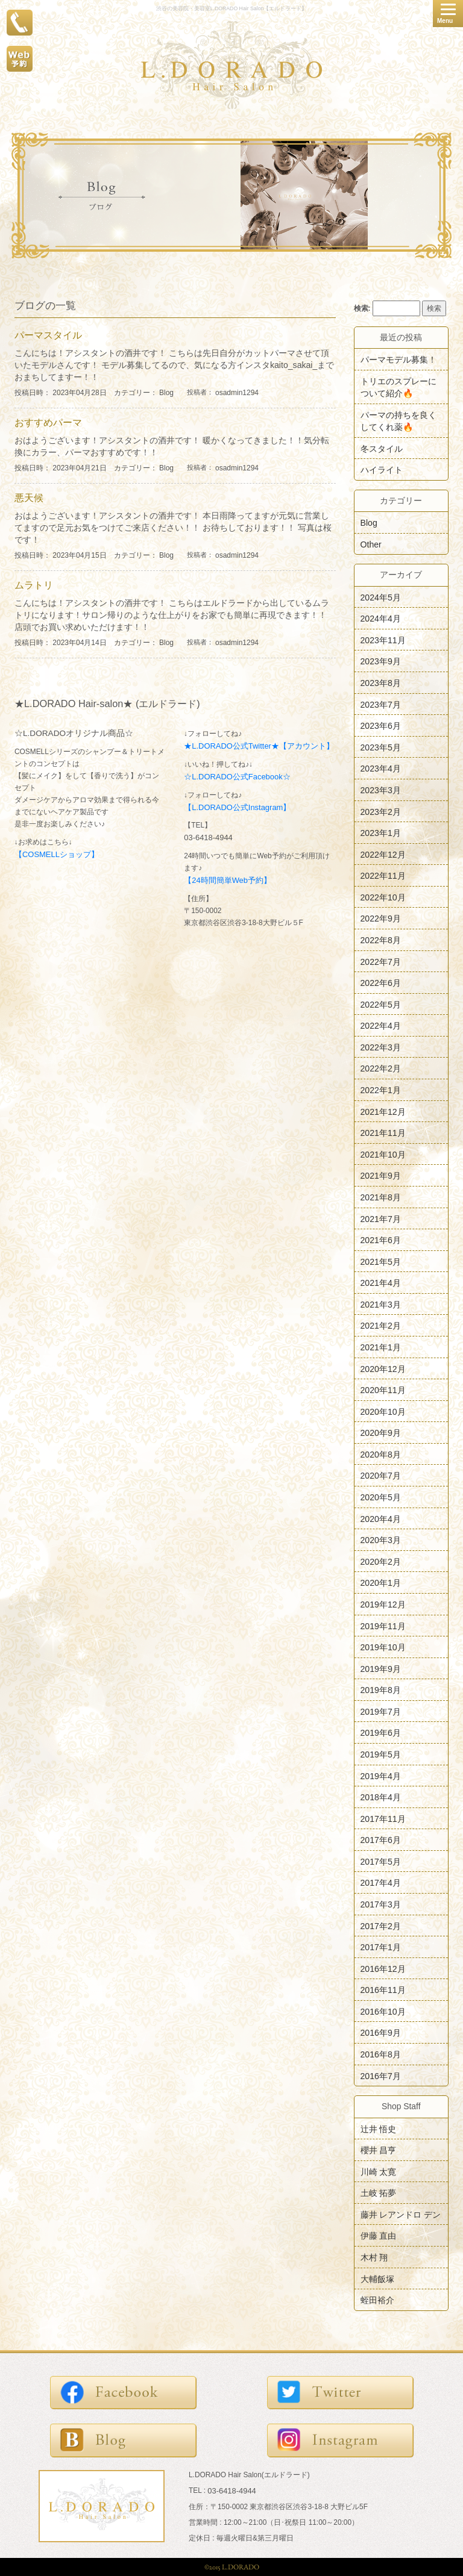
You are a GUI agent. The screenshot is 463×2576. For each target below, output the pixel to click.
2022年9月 (381, 918)
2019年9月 (381, 1668)
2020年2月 (381, 1561)
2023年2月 (381, 811)
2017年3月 (381, 1904)
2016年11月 (383, 1990)
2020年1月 (381, 1583)
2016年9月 (381, 2033)
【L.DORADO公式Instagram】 (237, 806)
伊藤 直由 (379, 2236)
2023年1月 (381, 833)
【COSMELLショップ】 (56, 854)
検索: (362, 308)
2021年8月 (381, 1197)
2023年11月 (383, 639)
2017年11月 (383, 1818)
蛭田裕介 (377, 2300)
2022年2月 (381, 1068)
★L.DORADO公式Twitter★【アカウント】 (259, 745)
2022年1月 (381, 1090)
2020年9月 (381, 1433)
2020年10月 (383, 1411)
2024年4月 (381, 618)
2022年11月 (383, 876)
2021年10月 (383, 1154)
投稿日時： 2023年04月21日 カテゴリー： (86, 468)
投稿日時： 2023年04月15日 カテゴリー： (86, 555)
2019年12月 (383, 1604)
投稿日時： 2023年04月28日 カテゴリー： (86, 392)
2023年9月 (381, 661)
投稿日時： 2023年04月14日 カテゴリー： (86, 642)
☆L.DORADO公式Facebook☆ (237, 776)
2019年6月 (381, 1733)
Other (371, 544)
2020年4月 (381, 1518)
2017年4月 (381, 1883)
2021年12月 (383, 1111)
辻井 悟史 (379, 2128)
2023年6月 (381, 726)
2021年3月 (381, 1304)
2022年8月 (381, 940)
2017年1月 (381, 1947)
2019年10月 (383, 1647)
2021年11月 (383, 1133)
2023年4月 (381, 768)
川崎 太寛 (379, 2171)
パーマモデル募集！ (398, 359)
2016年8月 (381, 2054)
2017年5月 (381, 1861)
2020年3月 (381, 1540)
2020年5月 (381, 1497)
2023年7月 (381, 704)
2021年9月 (381, 1175)
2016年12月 (383, 1968)
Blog (166, 392)
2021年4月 (381, 1283)
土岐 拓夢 (379, 2193)
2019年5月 (381, 1754)
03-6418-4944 (208, 837)
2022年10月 (383, 897)
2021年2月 (381, 1325)
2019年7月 (381, 1711)
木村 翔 (374, 2257)
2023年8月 (381, 683)
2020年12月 (383, 1368)
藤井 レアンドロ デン (401, 2214)
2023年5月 (381, 747)
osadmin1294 (237, 392)
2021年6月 (381, 1240)
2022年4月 (381, 1026)
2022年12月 (383, 854)
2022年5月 (381, 1004)
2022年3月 (381, 1047)
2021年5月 (381, 1261)
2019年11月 (383, 1625)
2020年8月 (381, 1454)
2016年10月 (383, 2011)
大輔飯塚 (377, 2278)
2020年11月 (383, 1390)
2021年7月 (381, 1218)
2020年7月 (381, 1475)
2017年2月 (381, 1925)
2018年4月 (381, 1797)
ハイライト (382, 470)
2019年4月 (381, 1775)
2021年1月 (381, 1347)
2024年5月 (381, 597)
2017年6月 (381, 1840)
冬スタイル (382, 448)
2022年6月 (381, 983)
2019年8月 (381, 1690)
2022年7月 (381, 961)
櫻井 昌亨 (379, 2150)
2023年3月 (381, 790)
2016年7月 (381, 2075)
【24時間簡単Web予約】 (227, 880)
